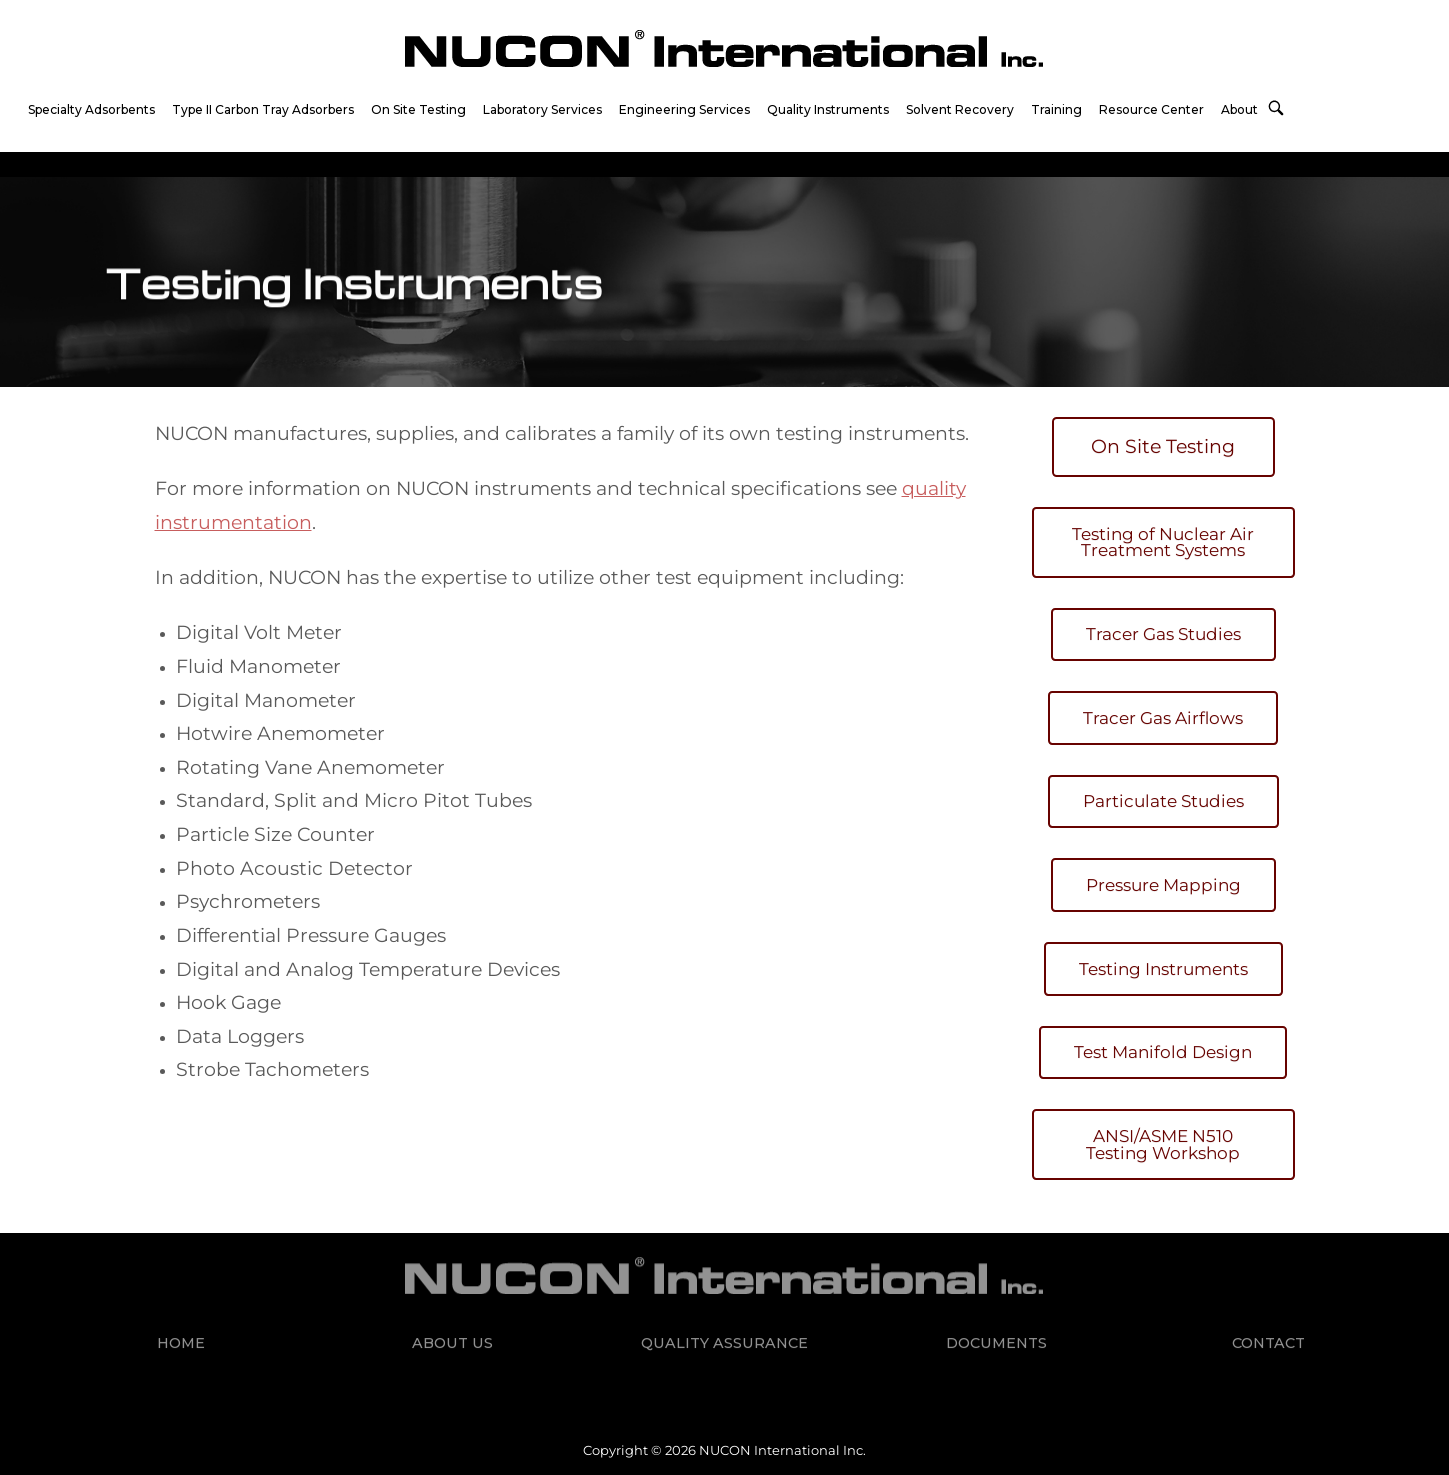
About (1239, 109)
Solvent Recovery (960, 109)
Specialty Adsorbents (91, 109)
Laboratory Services (542, 109)
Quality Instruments (828, 109)
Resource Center (1151, 109)
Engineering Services (684, 109)
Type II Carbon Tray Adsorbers (263, 109)
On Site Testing (418, 109)
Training (1056, 109)
